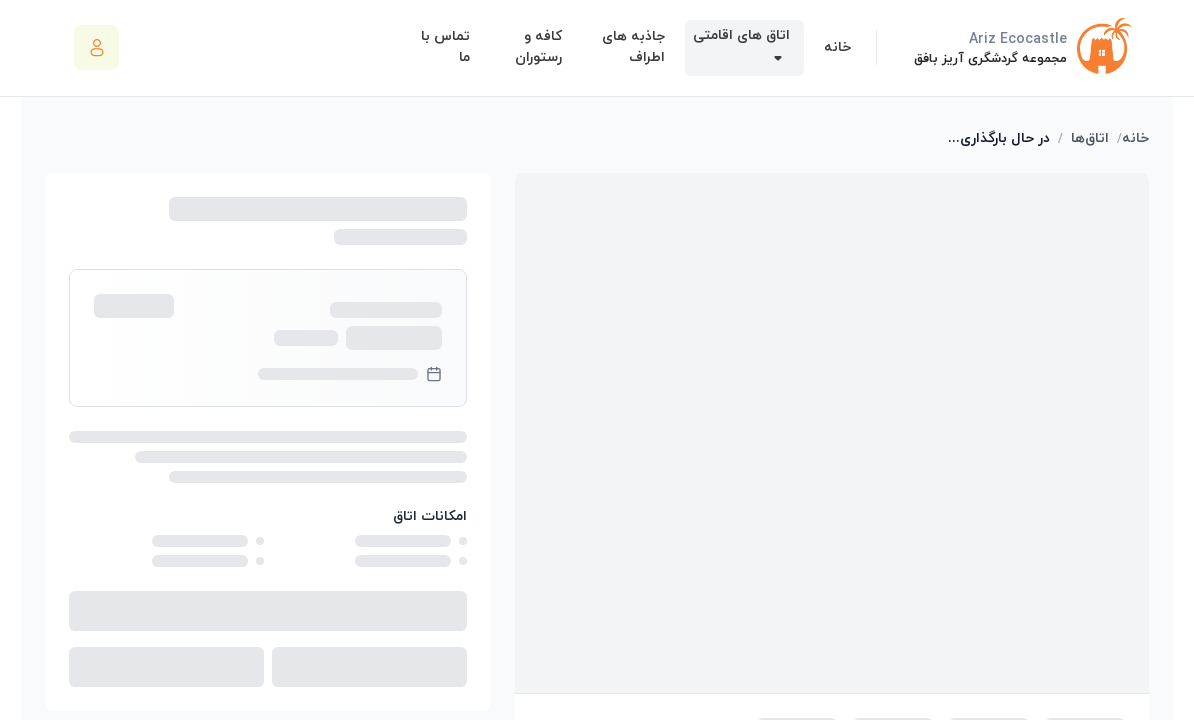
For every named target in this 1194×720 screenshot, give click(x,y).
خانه (1135, 138)
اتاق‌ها (1090, 138)
